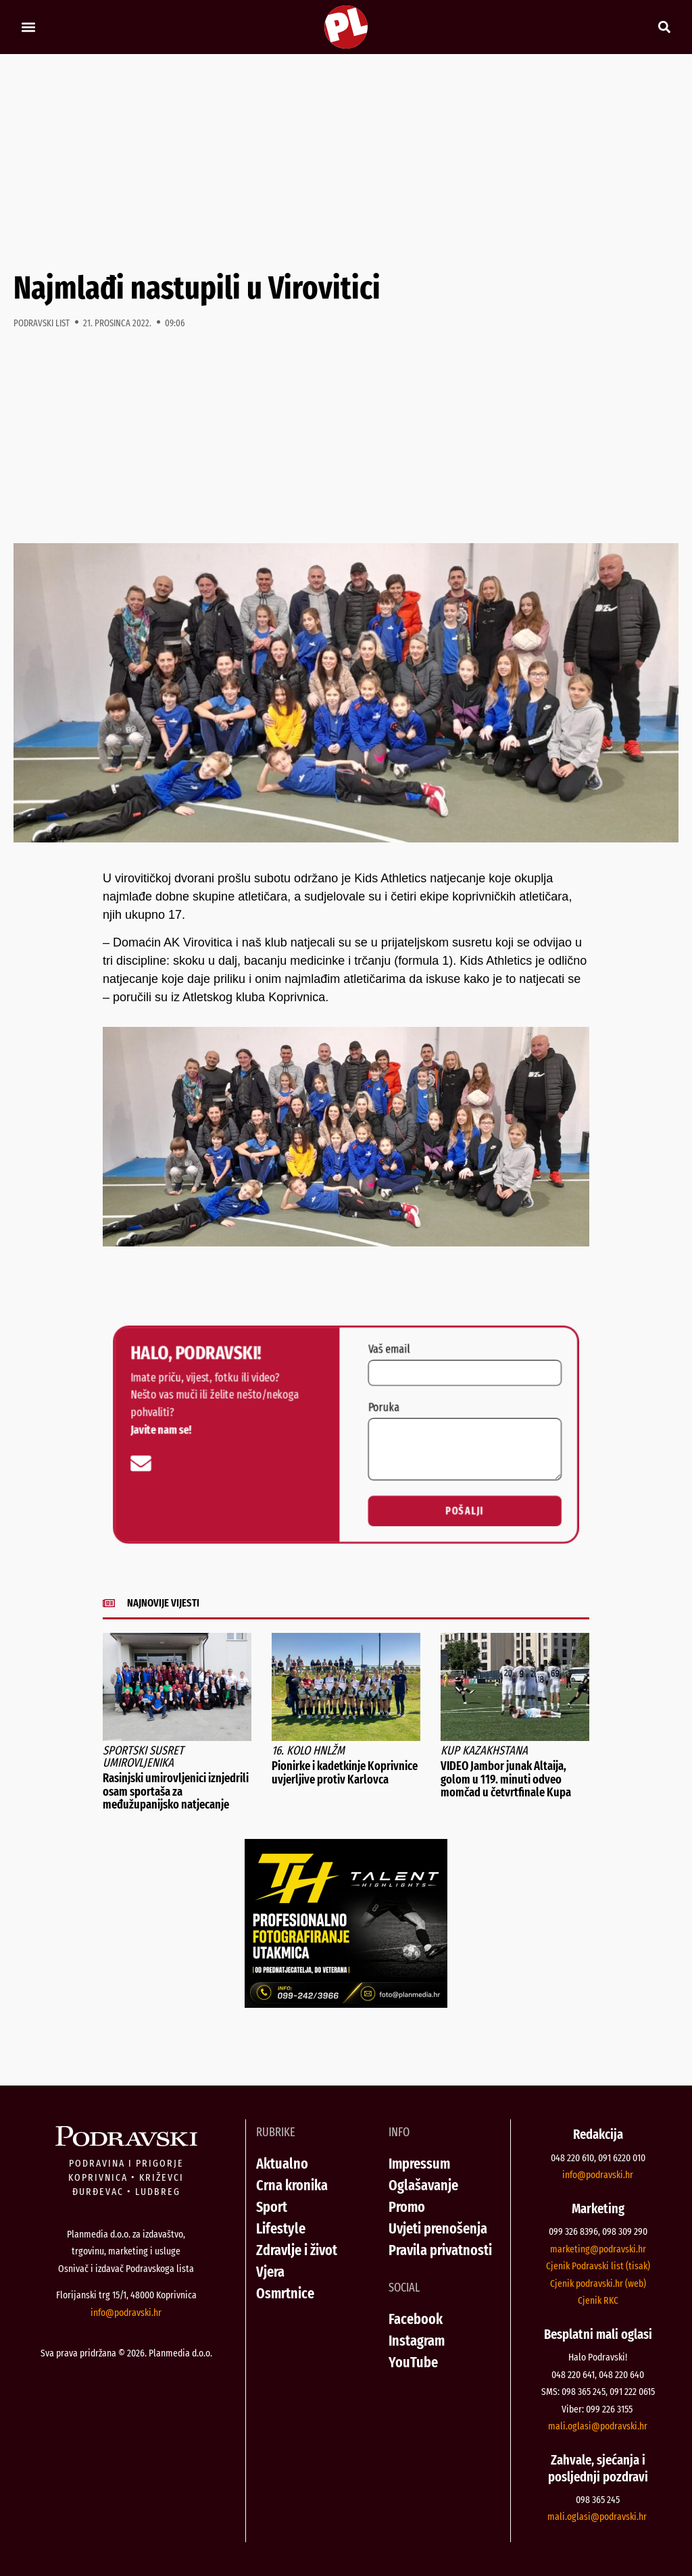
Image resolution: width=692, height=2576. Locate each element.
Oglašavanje (423, 2185)
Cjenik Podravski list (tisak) (598, 2266)
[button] (28, 27)
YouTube (413, 2362)
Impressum (419, 2163)
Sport (271, 2207)
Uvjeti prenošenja (438, 2228)
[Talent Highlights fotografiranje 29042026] (346, 2004)
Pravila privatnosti (440, 2250)
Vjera (270, 2272)
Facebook (416, 2319)
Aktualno (282, 2163)
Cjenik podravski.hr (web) (598, 2283)
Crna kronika (292, 2185)
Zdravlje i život (296, 2250)
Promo (407, 2207)
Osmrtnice (285, 2293)
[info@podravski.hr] (130, 1464)
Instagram (417, 2340)
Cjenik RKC (598, 2300)
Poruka (385, 1406)
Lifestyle (280, 2228)
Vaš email (391, 1344)
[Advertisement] (346, 162)
